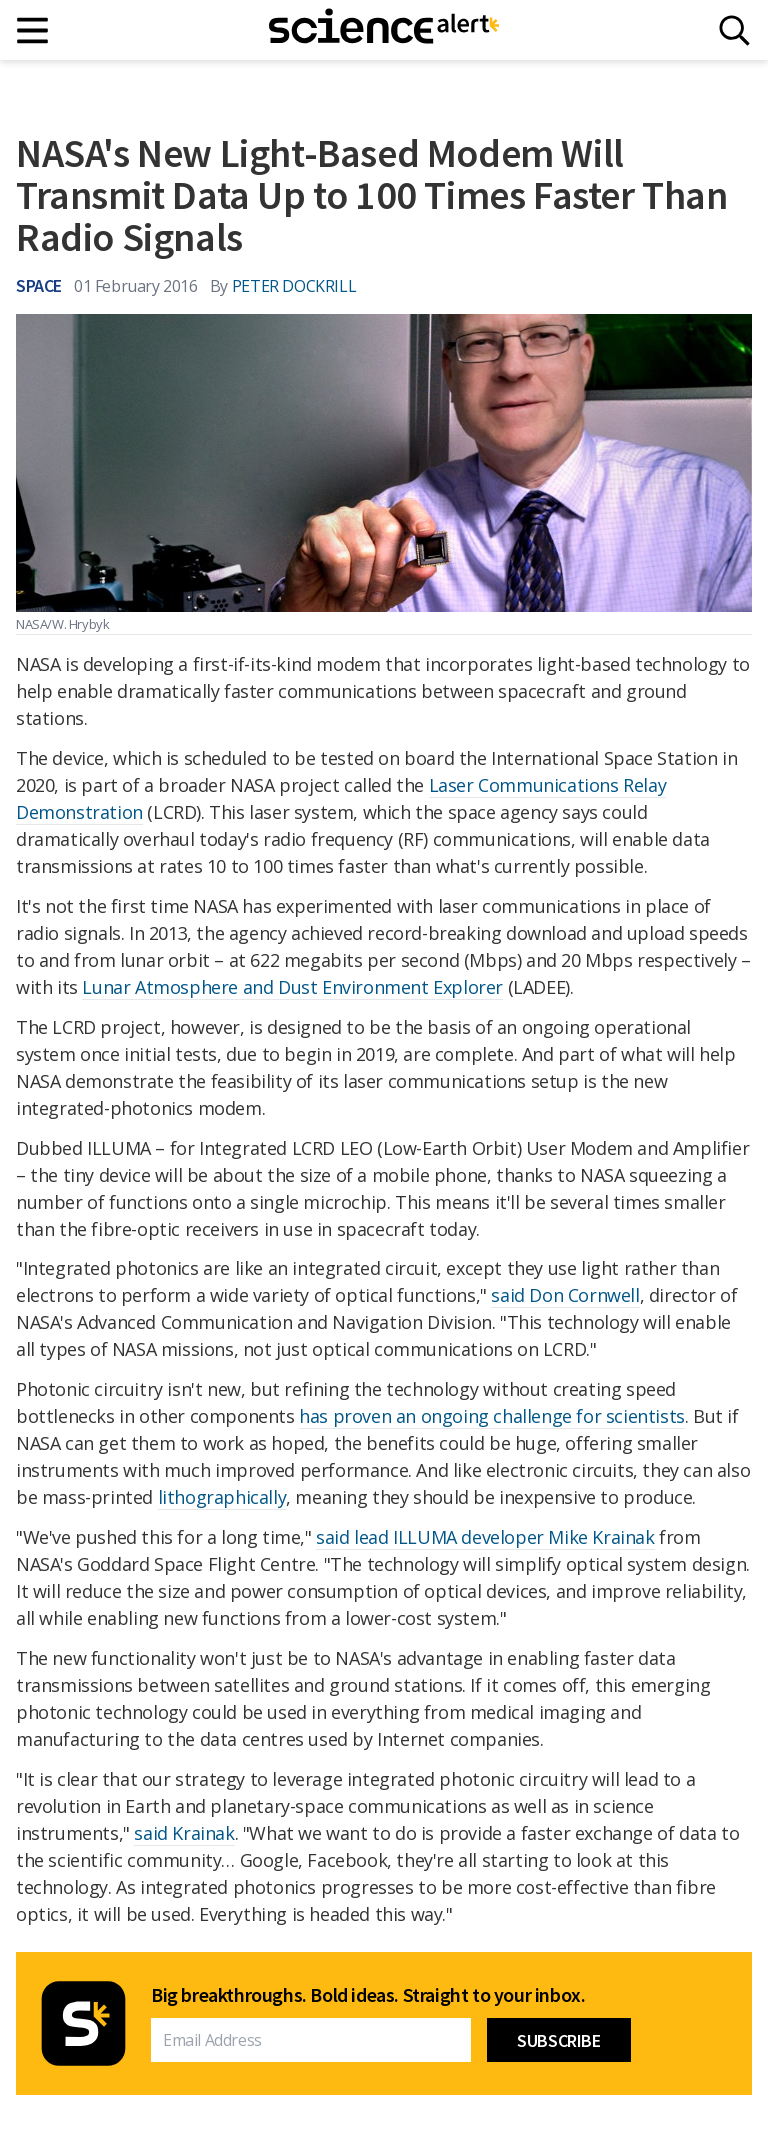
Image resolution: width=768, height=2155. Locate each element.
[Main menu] (33, 30)
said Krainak (184, 1833)
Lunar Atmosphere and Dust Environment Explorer (292, 987)
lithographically (222, 1497)
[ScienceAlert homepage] (384, 30)
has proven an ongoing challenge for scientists (492, 1416)
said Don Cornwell (565, 1295)
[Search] (734, 30)
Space (39, 285)
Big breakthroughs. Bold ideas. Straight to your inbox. (368, 1995)
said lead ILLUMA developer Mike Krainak (485, 1537)
